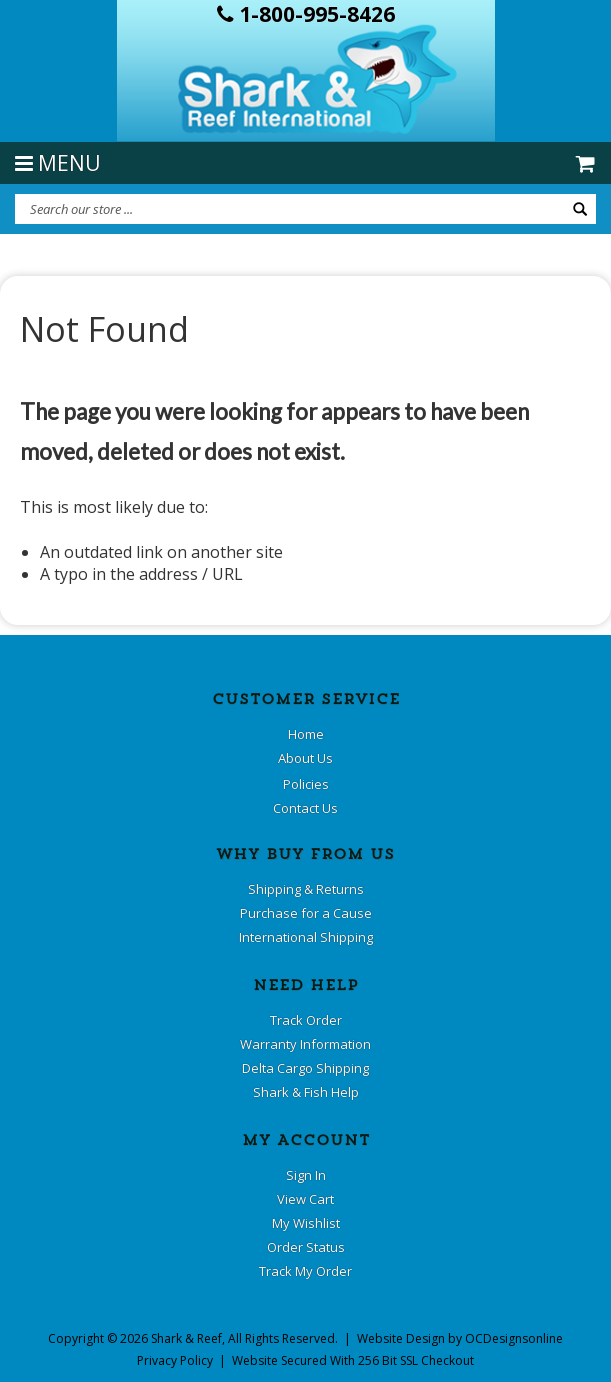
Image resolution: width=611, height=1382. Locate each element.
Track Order (306, 1020)
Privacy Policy (175, 1360)
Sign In (306, 1175)
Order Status (306, 1247)
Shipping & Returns (306, 889)
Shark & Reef (186, 1338)
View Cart (305, 1199)
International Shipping (306, 937)
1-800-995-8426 (306, 14)
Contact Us (305, 808)
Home (306, 734)
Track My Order (305, 1271)
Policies (306, 784)
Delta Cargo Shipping (305, 1068)
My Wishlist (306, 1223)
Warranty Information (305, 1044)
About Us (305, 758)
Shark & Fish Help (306, 1092)
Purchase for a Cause (306, 913)
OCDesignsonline (514, 1338)
